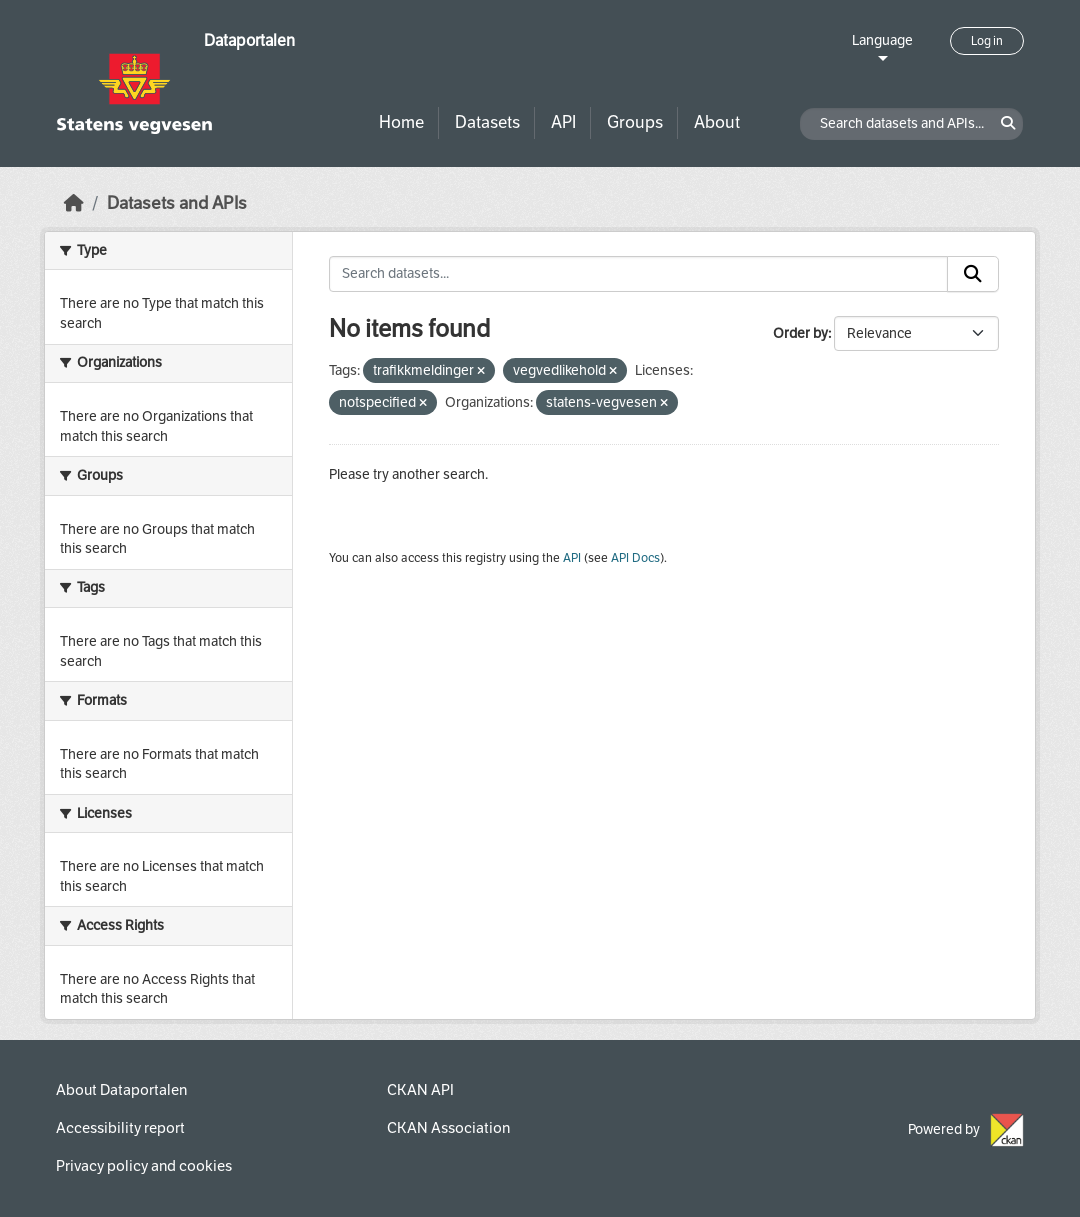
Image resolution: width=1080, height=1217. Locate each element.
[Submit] (973, 274)
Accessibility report (120, 1128)
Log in (987, 41)
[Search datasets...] (639, 274)
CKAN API (420, 1090)
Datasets (487, 122)
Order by (800, 333)
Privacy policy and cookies (144, 1166)
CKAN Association (448, 1128)
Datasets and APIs (177, 203)
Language (882, 40)
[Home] (74, 203)
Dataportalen (249, 40)
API (563, 122)
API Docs (635, 558)
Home (401, 122)
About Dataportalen (121, 1090)
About (717, 122)
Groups (635, 122)
